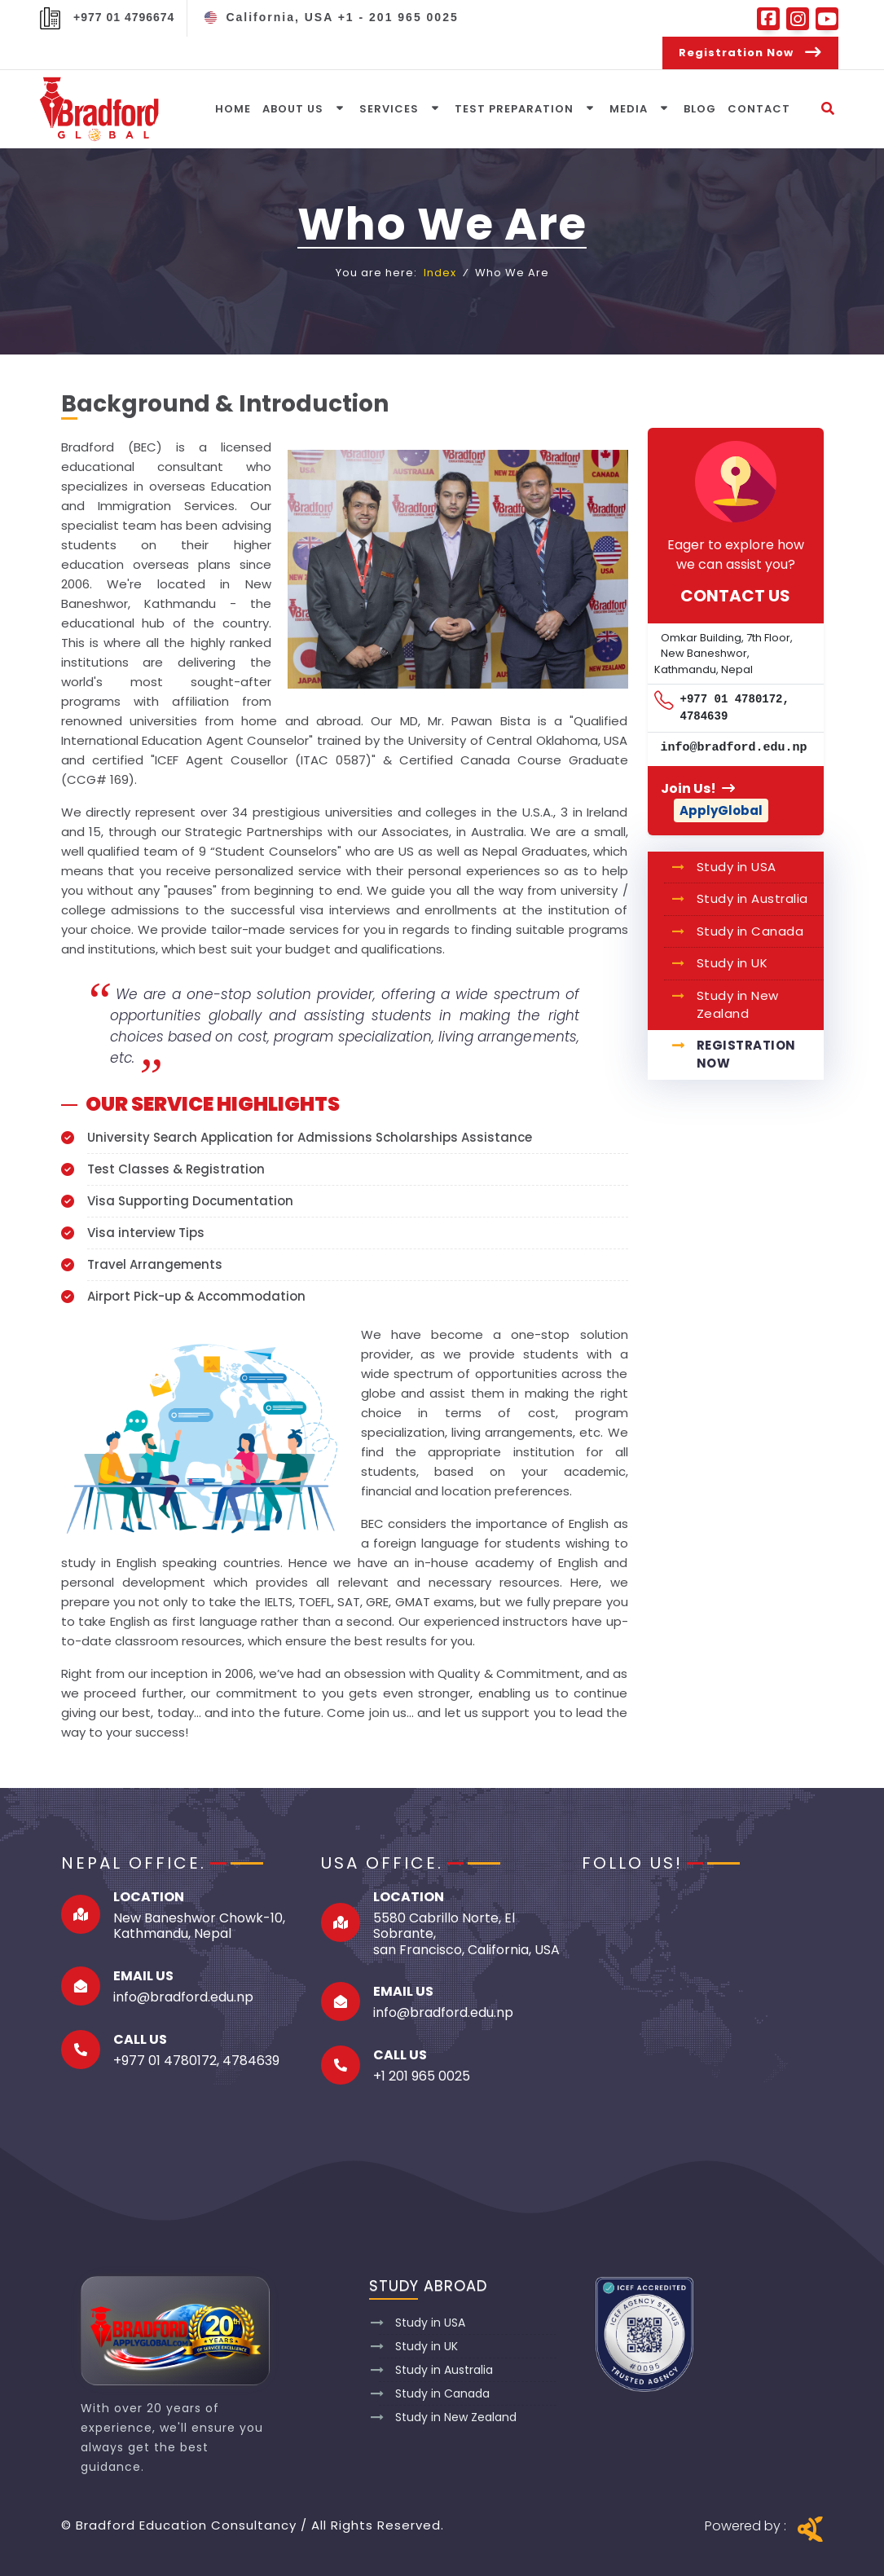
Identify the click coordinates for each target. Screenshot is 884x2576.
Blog (700, 109)
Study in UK (732, 962)
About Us (292, 109)
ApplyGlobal (721, 810)
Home (233, 109)
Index (440, 272)
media (628, 109)
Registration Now (746, 1054)
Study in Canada (750, 931)
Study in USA (736, 866)
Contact (759, 109)
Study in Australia (752, 898)
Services (389, 109)
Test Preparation (514, 109)
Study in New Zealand (738, 1005)
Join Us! (698, 788)
